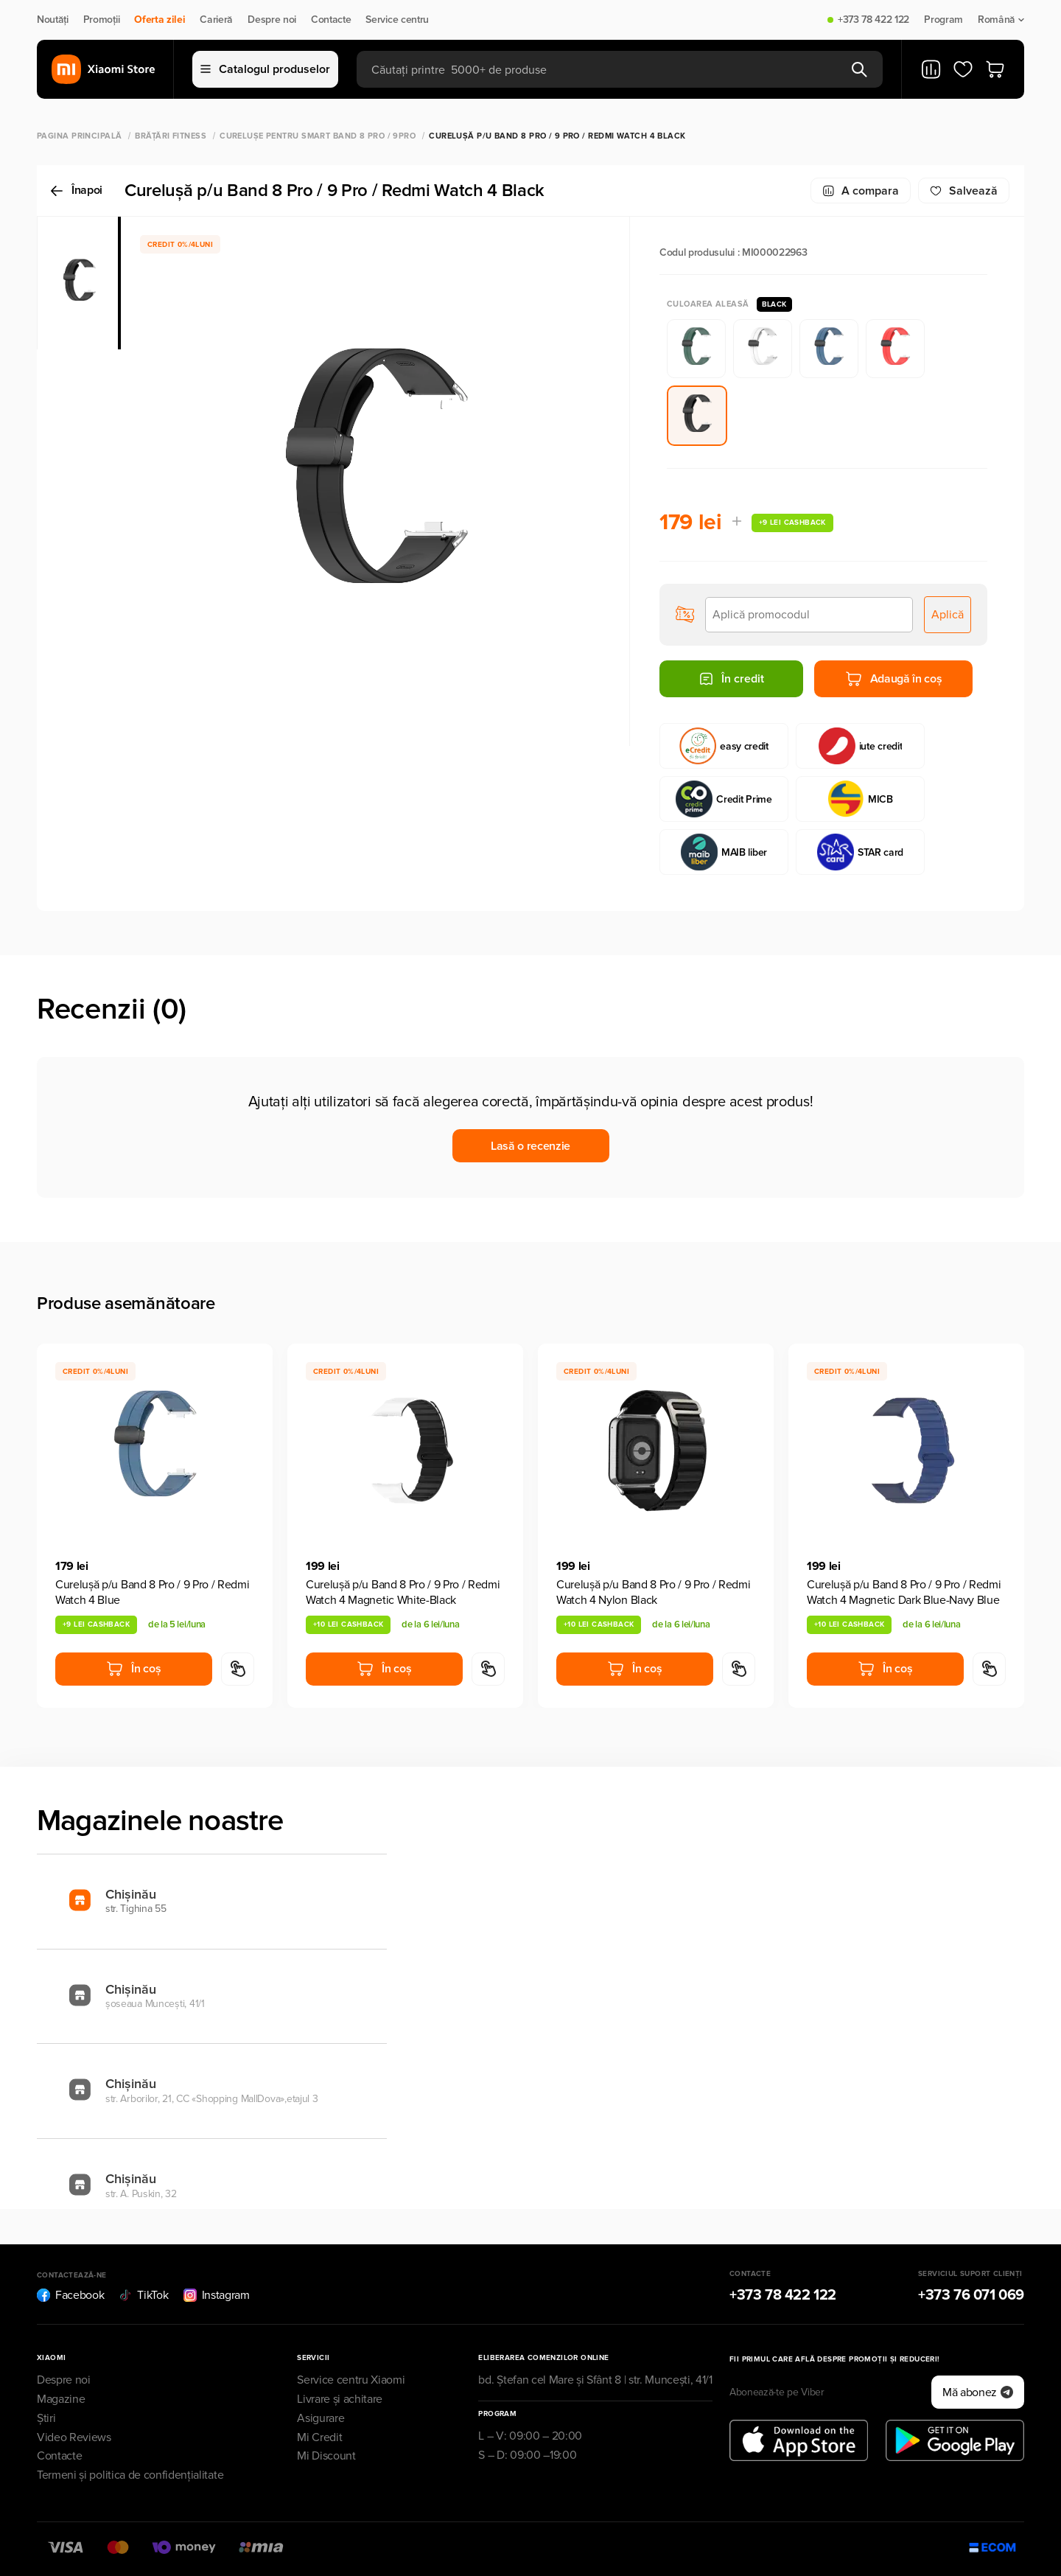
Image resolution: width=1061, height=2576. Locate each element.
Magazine (61, 2399)
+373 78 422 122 (873, 20)
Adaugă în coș (893, 679)
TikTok (143, 2295)
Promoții (101, 20)
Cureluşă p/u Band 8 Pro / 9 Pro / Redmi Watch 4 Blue (152, 1592)
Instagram (216, 2295)
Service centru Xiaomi (351, 2380)
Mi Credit (319, 2437)
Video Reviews (74, 2437)
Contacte (331, 20)
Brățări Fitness (170, 136)
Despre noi (272, 20)
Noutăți (53, 20)
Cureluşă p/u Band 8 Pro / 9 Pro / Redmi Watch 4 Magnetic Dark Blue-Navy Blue (904, 1592)
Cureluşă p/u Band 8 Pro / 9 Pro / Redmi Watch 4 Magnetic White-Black (403, 1592)
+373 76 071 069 (971, 2295)
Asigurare (320, 2418)
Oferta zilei (159, 20)
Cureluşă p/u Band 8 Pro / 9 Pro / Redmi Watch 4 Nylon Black (653, 1592)
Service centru (397, 20)
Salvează (964, 191)
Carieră (216, 20)
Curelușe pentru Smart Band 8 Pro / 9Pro (318, 136)
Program (943, 20)
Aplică (947, 614)
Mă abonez (977, 2392)
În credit (731, 678)
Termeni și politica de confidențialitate (130, 2475)
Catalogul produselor (265, 69)
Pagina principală (79, 136)
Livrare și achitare (339, 2399)
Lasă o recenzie (530, 1146)
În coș (133, 1669)
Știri (46, 2418)
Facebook (70, 2295)
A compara (860, 191)
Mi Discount (326, 2455)
